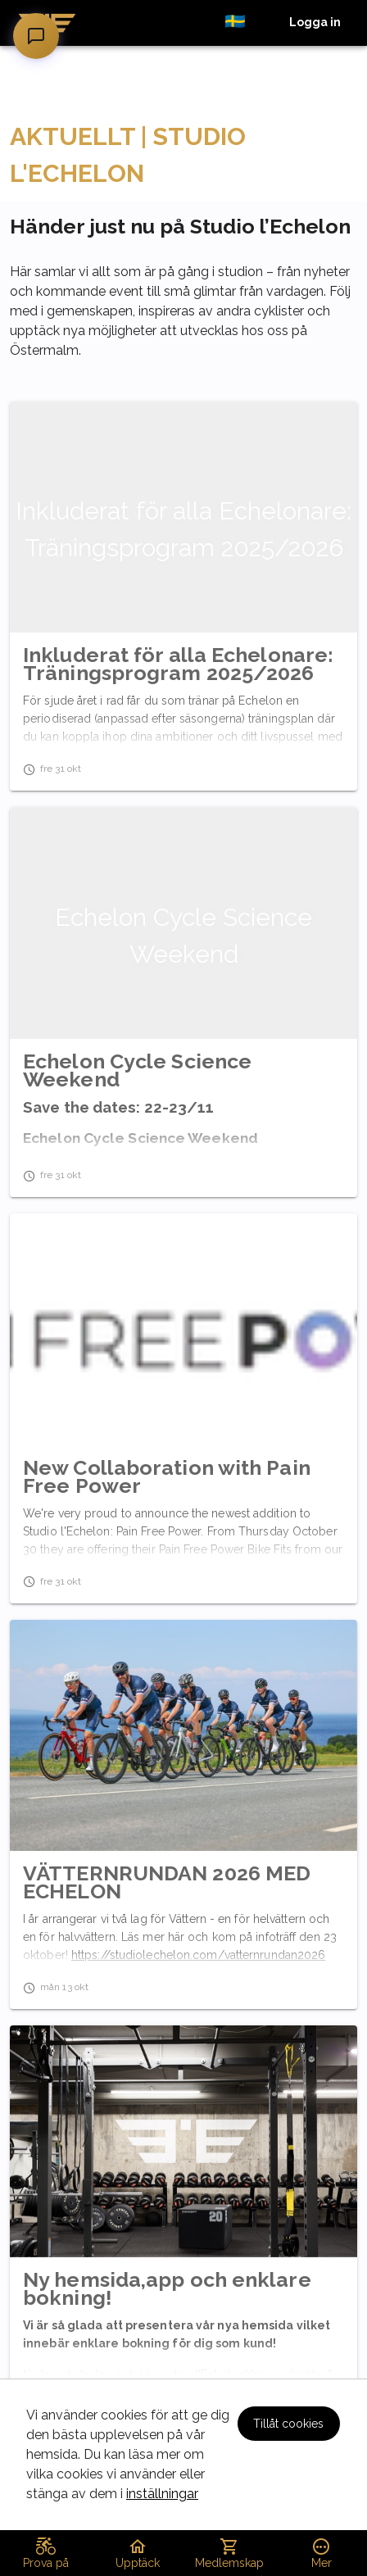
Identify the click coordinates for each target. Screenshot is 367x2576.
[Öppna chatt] (36, 36)
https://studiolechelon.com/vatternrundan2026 (198, 1954)
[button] (244, 23)
